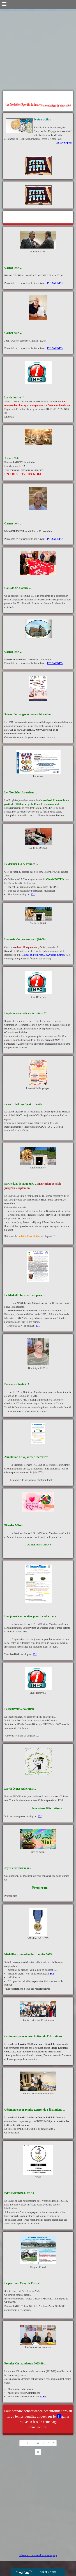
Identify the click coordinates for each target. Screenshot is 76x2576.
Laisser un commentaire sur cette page (38, 2555)
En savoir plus (64, 142)
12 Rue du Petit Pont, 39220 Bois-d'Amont (43, 954)
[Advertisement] (38, 51)
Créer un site (48, 2571)
